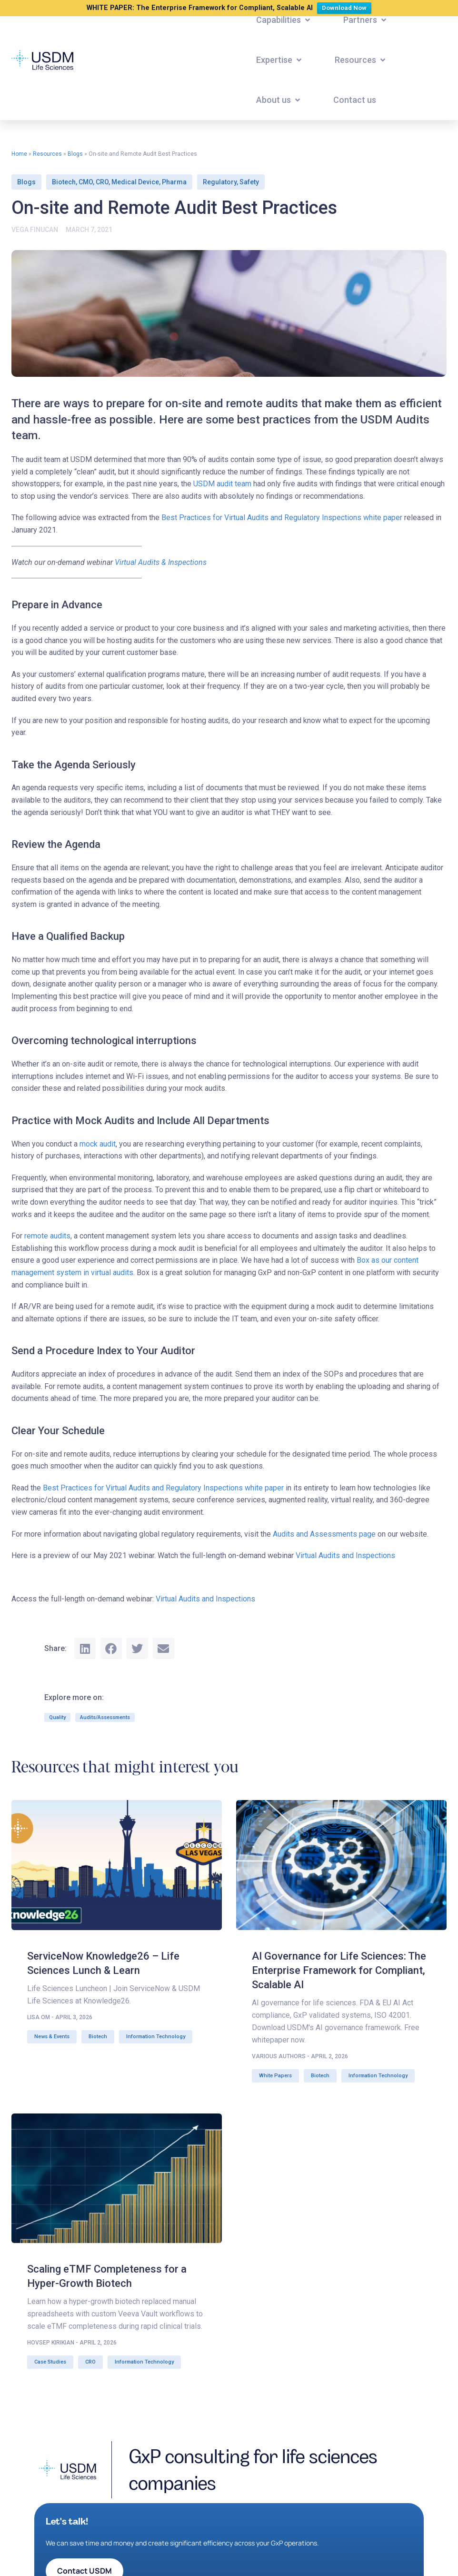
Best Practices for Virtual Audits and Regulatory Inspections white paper (281, 517)
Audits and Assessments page (324, 1534)
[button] (284, 20)
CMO (86, 182)
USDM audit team (222, 483)
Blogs (75, 154)
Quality (57, 1717)
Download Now (346, 6)
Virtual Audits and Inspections (345, 1555)
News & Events (52, 2036)
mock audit (98, 1143)
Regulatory (220, 182)
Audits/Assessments (105, 1717)
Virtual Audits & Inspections (161, 562)
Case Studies (50, 2362)
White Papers (275, 2076)
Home (19, 154)
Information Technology (155, 2036)
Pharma (174, 182)
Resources (47, 154)
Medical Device (135, 182)
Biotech (64, 182)
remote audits (47, 1235)
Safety (249, 182)
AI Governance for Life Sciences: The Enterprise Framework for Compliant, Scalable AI (339, 1970)
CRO (102, 182)
